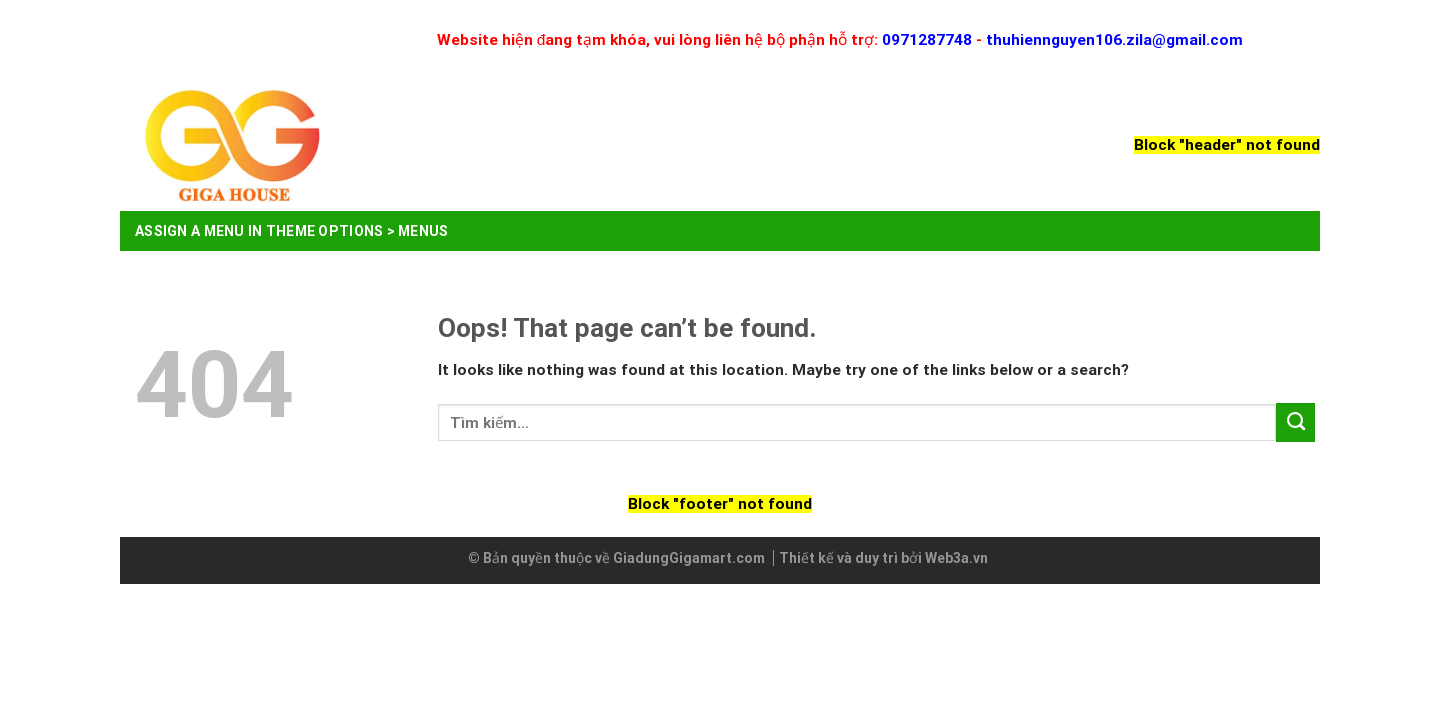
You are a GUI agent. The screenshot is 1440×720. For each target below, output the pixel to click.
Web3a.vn (956, 558)
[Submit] (1295, 422)
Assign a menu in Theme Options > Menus (292, 231)
